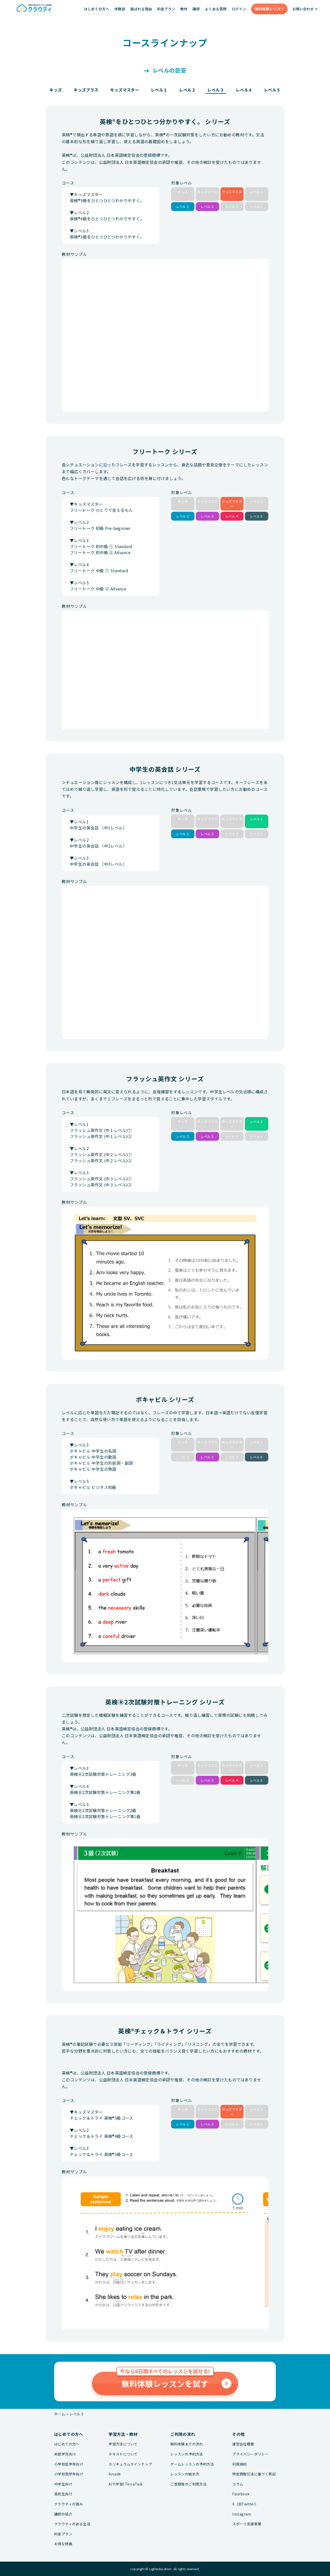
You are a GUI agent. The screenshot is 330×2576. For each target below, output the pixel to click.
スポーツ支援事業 (246, 2524)
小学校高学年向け (68, 2474)
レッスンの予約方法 (186, 2454)
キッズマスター (124, 90)
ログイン (239, 8)
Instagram (241, 2514)
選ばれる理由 (141, 8)
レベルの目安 (169, 70)
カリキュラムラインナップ (130, 2464)
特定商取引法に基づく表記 (254, 2474)
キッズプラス (86, 90)
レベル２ (187, 90)
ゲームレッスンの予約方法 (192, 2464)
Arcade (115, 2474)
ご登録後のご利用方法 (188, 2484)
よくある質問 (215, 8)
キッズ (55, 90)
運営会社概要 (243, 2444)
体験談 (119, 8)
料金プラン (166, 8)
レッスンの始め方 (184, 2474)
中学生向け (63, 2484)
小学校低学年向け (68, 2464)
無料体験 (269, 8)
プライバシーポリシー (250, 2454)
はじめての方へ (96, 8)
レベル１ (159, 90)
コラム (237, 2484)
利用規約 (239, 2464)
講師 (196, 8)
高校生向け (63, 2494)
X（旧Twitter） (245, 2504)
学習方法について (123, 2444)
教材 (184, 8)
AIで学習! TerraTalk (125, 2484)
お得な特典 (63, 2543)
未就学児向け (65, 2454)
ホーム (59, 2413)
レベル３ (215, 90)
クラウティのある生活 (72, 2524)
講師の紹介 (63, 2514)
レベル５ (272, 90)
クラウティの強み (68, 2504)
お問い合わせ (303, 8)
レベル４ (244, 90)
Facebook (240, 2494)
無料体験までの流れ (186, 2444)
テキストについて (123, 2454)
